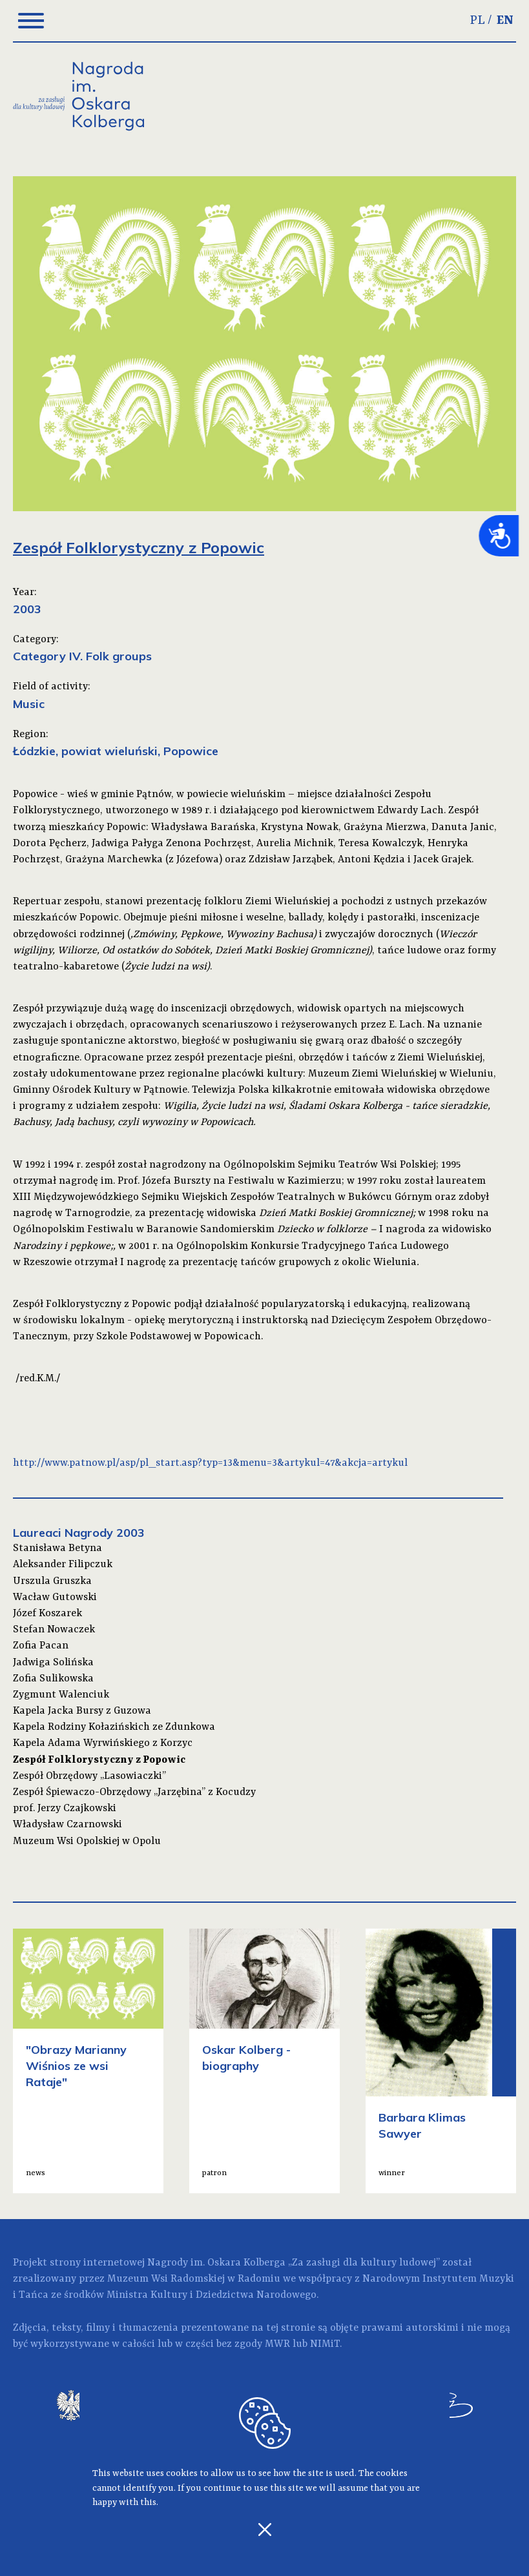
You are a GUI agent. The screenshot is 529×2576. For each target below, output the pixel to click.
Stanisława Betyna (57, 1548)
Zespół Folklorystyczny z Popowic (99, 1760)
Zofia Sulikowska (53, 1679)
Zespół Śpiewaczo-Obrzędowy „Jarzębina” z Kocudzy (134, 1792)
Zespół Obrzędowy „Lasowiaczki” (89, 1776)
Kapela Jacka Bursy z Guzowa (82, 1711)
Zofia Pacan (40, 1646)
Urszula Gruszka (52, 1581)
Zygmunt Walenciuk (61, 1695)
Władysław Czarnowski (67, 1825)
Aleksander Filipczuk (62, 1564)
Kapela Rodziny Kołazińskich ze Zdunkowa (114, 1727)
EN (505, 21)
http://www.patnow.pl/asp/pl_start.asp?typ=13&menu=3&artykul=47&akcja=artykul (210, 1463)
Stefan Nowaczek (54, 1630)
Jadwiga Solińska (53, 1662)
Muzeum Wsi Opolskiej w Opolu (87, 1841)
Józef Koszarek (47, 1613)
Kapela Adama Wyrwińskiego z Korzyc (102, 1743)
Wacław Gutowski (55, 1597)
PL (477, 21)
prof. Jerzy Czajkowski (64, 1808)
